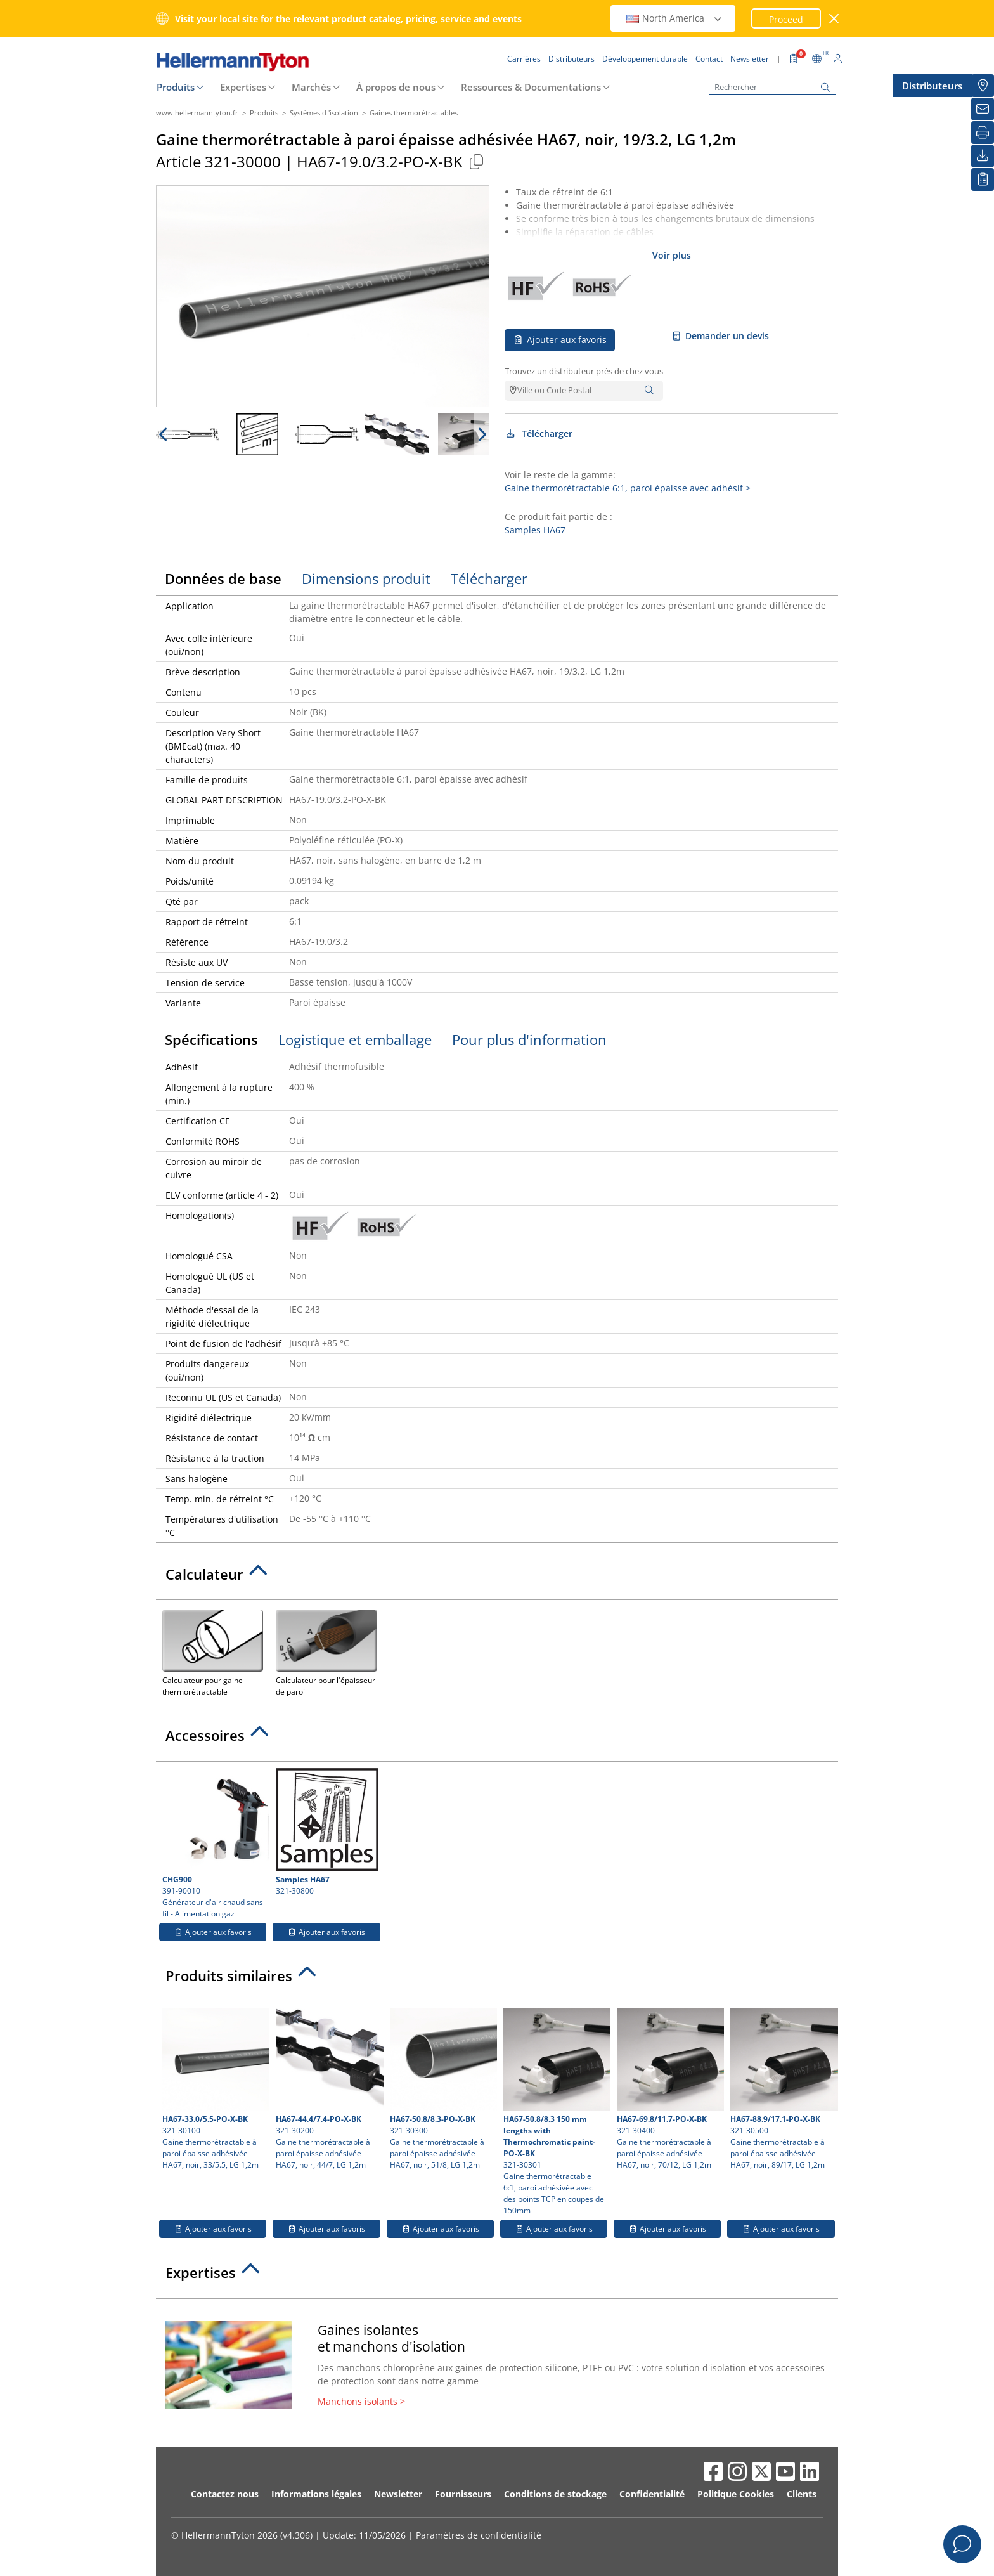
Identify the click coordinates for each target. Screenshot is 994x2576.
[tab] (497, 1578)
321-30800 (327, 1832)
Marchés (311, 87)
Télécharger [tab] (489, 578)
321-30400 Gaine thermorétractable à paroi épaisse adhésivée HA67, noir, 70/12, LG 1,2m (669, 2089)
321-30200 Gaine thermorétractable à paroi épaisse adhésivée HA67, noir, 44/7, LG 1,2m (328, 2089)
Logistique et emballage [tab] (355, 1039)
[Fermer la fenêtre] (834, 18)
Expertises (243, 87)
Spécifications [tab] (211, 1039)
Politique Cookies (735, 2494)
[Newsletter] (982, 109)
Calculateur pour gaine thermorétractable (212, 1651)
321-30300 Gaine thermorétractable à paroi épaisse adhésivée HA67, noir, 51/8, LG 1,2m (442, 2089)
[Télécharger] (982, 156)
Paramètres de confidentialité (478, 2535)
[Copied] (476, 161)
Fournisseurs (463, 2494)
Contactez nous (225, 2494)
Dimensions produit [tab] (366, 578)
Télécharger (538, 433)
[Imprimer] (982, 132)
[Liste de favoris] (982, 179)
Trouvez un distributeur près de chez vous (584, 371)
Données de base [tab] (223, 578)
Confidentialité (652, 2494)
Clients (801, 2494)
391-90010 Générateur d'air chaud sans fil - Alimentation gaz (214, 1843)
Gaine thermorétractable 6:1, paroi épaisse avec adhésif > (628, 488)
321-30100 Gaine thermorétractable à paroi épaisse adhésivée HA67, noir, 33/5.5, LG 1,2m (214, 2089)
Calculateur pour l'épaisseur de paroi (326, 1651)
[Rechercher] (772, 87)
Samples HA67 (535, 530)
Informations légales (316, 2494)
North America (674, 18)
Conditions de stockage (555, 2494)
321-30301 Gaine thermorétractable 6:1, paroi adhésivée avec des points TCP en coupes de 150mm (555, 2112)
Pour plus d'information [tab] (529, 1039)
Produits (176, 87)
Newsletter (398, 2494)
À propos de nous (396, 87)
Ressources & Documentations (531, 87)
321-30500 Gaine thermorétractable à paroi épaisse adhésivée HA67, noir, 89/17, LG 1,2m (782, 2089)
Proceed (786, 19)
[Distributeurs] (982, 85)
